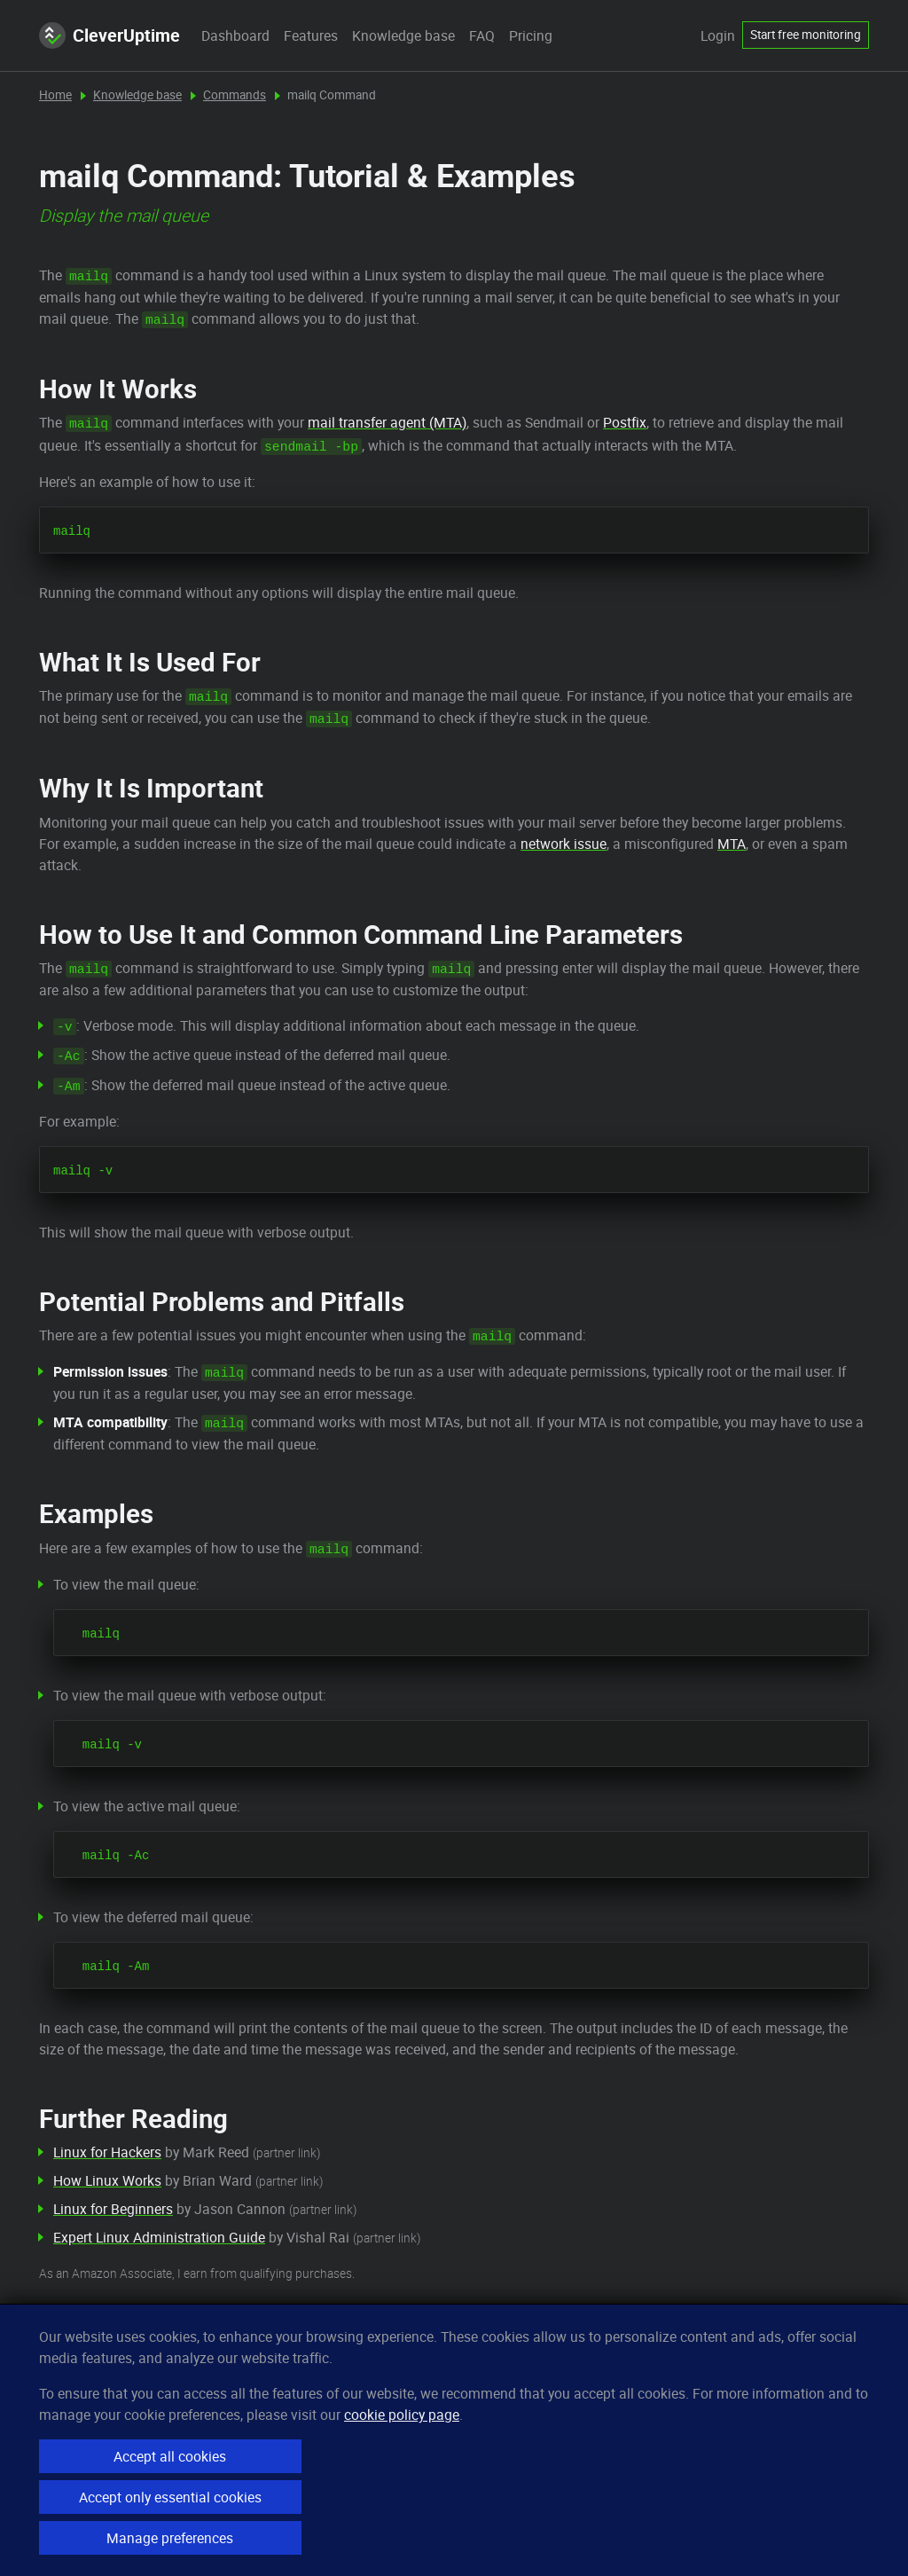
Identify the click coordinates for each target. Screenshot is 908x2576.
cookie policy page (401, 2414)
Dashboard (235, 35)
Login (718, 35)
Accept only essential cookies (170, 2497)
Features (311, 35)
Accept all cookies (170, 2456)
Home (55, 95)
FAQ (482, 35)
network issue (564, 843)
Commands (234, 95)
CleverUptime (109, 35)
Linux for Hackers (107, 2152)
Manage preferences (169, 2538)
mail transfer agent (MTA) (387, 422)
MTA (731, 843)
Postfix (624, 422)
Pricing (530, 35)
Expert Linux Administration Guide (159, 2237)
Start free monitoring (805, 35)
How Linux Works (107, 2180)
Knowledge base (403, 35)
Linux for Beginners (113, 2209)
